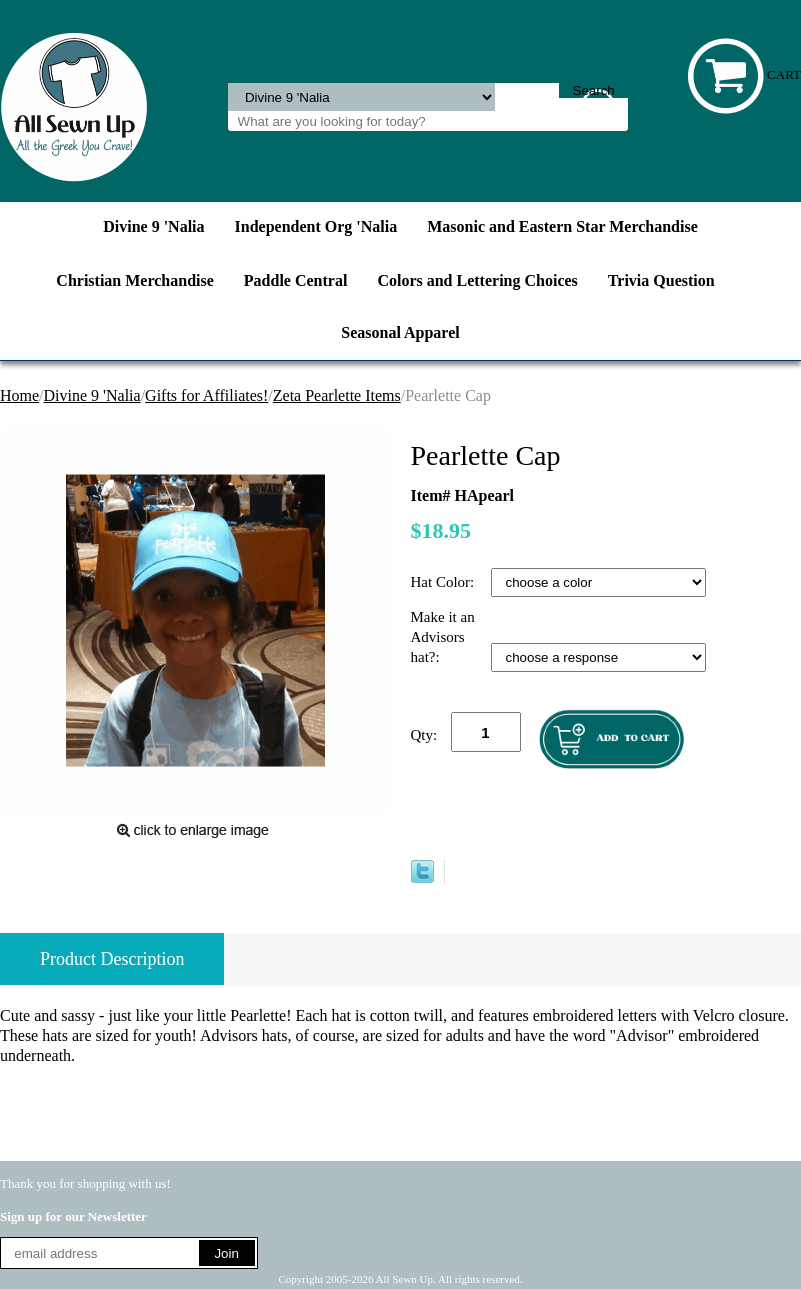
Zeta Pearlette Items (337, 395)
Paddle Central (296, 280)
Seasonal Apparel (400, 332)
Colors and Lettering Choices (477, 280)
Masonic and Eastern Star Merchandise (562, 226)
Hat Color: (445, 582)
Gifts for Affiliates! (206, 395)
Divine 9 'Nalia (153, 226)
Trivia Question (661, 280)
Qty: (424, 735)
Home (19, 395)
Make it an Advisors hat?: (443, 637)
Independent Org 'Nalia (316, 226)
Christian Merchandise (134, 280)
